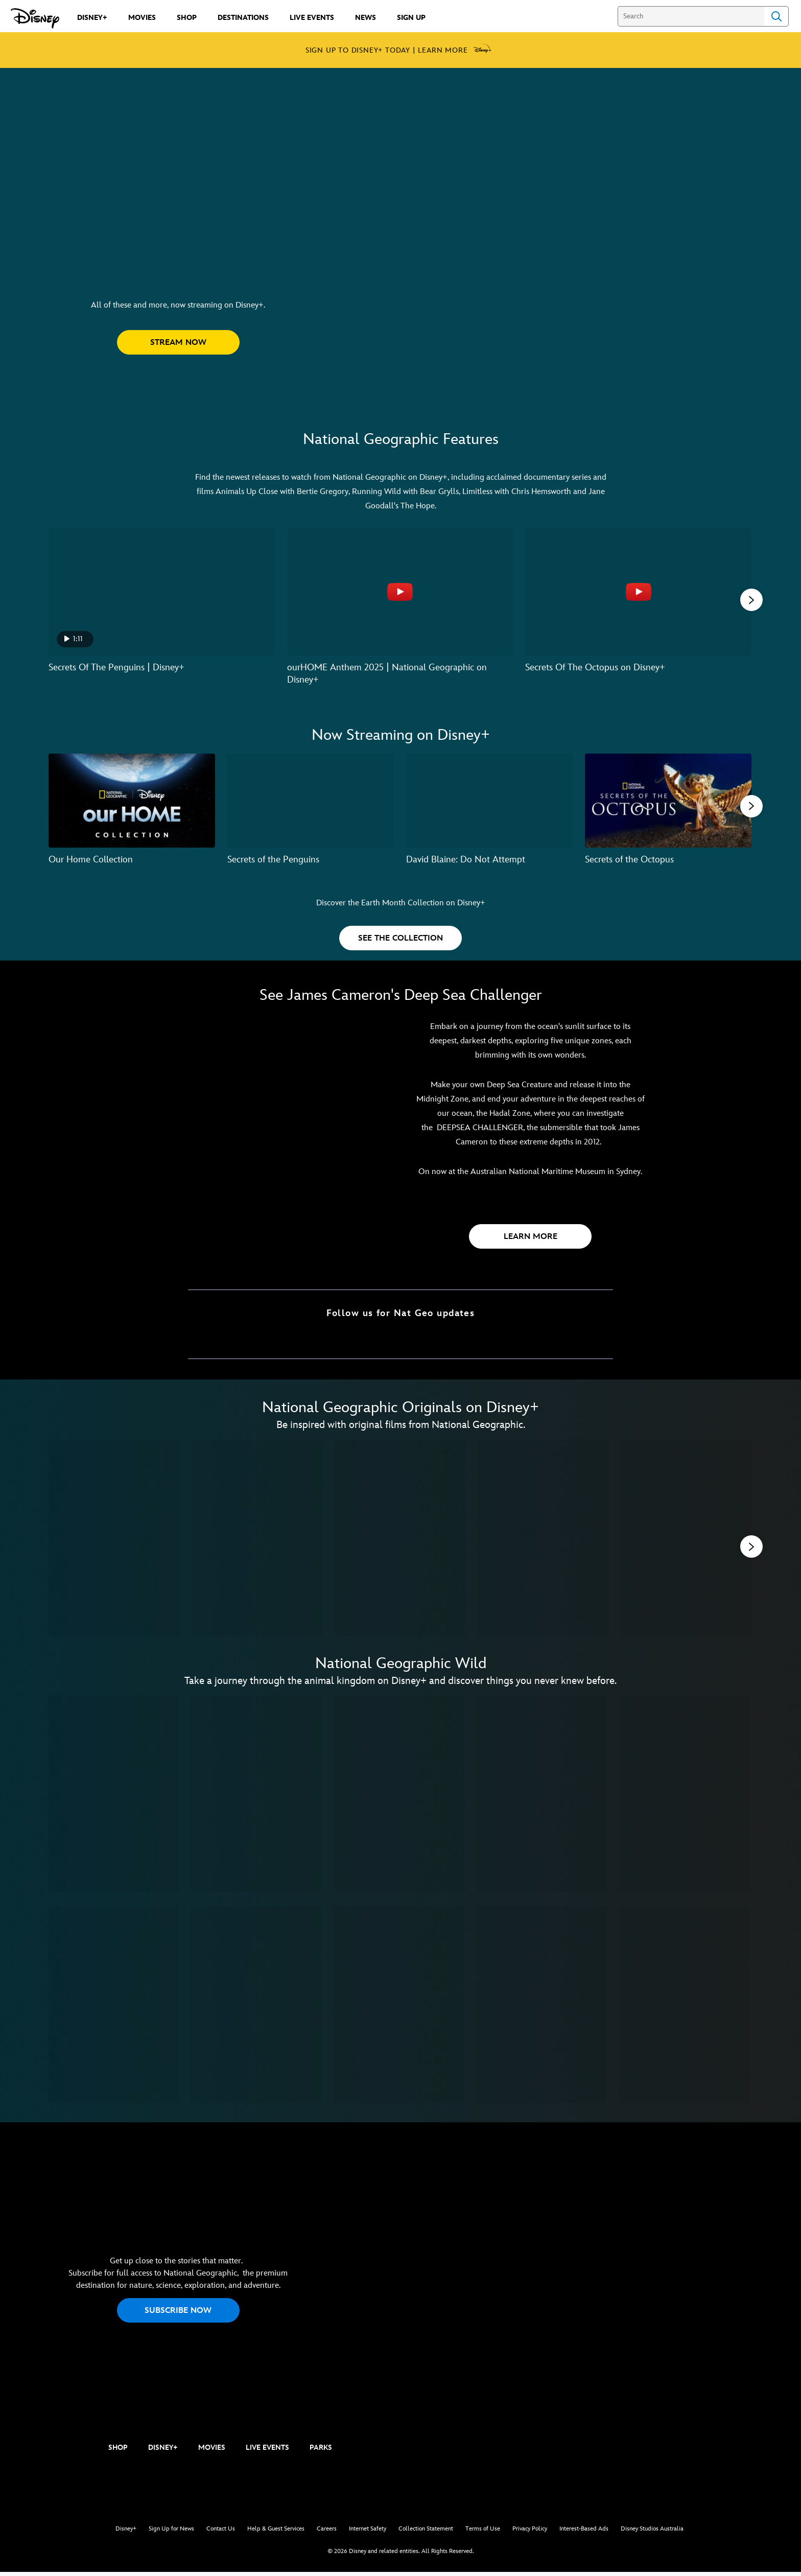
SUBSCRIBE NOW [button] (178, 2314)
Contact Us (220, 2532)
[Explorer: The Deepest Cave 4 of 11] (543, 1539)
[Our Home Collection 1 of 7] (132, 799)
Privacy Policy (529, 2532)
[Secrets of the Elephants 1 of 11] (114, 1539)
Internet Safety (367, 2532)
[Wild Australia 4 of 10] (542, 1797)
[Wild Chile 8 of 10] (399, 2007)
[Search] (691, 16)
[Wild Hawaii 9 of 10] (542, 2007)
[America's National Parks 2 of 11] (257, 1539)
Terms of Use (482, 2532)
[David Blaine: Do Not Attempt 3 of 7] (489, 799)
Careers (327, 2532)
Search (776, 16)
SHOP (118, 2450)
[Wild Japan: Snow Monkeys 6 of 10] (114, 2007)
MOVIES (211, 2450)
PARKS (321, 2450)
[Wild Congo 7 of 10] (256, 2007)
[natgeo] (57, 2452)
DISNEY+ (163, 2450)
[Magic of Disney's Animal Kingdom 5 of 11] (686, 1539)
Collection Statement (425, 2532)
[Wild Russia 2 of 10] (256, 1797)
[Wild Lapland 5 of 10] (684, 1797)
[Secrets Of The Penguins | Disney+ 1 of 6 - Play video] (162, 591)
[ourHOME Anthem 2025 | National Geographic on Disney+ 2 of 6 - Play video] (400, 591)
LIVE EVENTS (267, 2450)
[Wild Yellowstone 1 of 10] (114, 1797)
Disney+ (125, 2532)
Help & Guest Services (275, 2532)
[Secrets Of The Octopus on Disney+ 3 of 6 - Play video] (638, 591)
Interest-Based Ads (583, 2532)
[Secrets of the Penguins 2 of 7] (310, 799)
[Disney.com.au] (35, 18)
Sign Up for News (171, 2532)
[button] (178, 342)
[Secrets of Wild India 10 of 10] (684, 2007)
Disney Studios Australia (652, 2532)
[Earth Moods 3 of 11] (400, 1539)
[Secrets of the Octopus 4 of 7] (668, 799)
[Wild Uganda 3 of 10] (399, 1797)
